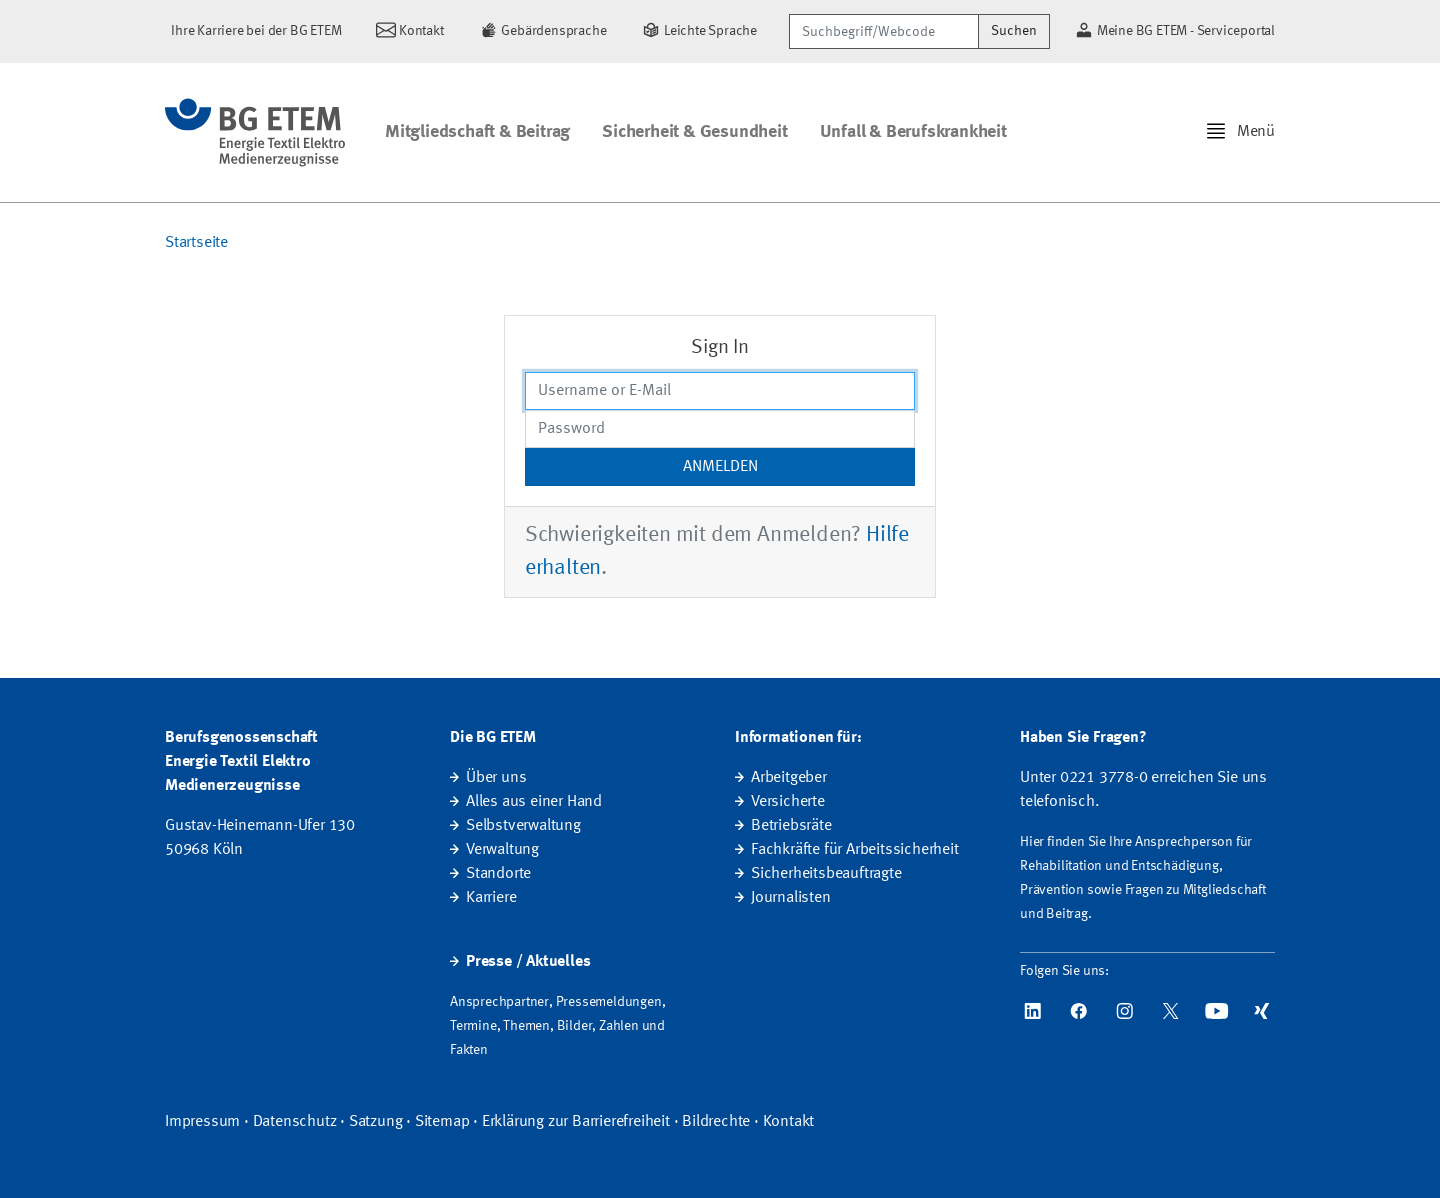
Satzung (376, 1122)
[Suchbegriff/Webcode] (884, 31)
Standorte (498, 874)
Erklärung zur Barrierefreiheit (576, 1122)
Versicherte (788, 802)
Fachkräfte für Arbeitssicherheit (855, 850)
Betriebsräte (791, 826)
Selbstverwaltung (523, 826)
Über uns (496, 778)
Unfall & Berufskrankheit (913, 132)
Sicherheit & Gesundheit (694, 132)
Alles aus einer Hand (534, 802)
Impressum (202, 1122)
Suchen (1014, 31)
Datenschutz (295, 1122)
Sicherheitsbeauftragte (826, 874)
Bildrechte (716, 1122)
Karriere (491, 898)
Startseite (196, 243)
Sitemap (442, 1122)
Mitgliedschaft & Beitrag (477, 132)
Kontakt (789, 1122)
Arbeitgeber (789, 778)
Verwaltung (502, 850)
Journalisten (791, 898)
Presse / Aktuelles (528, 962)
